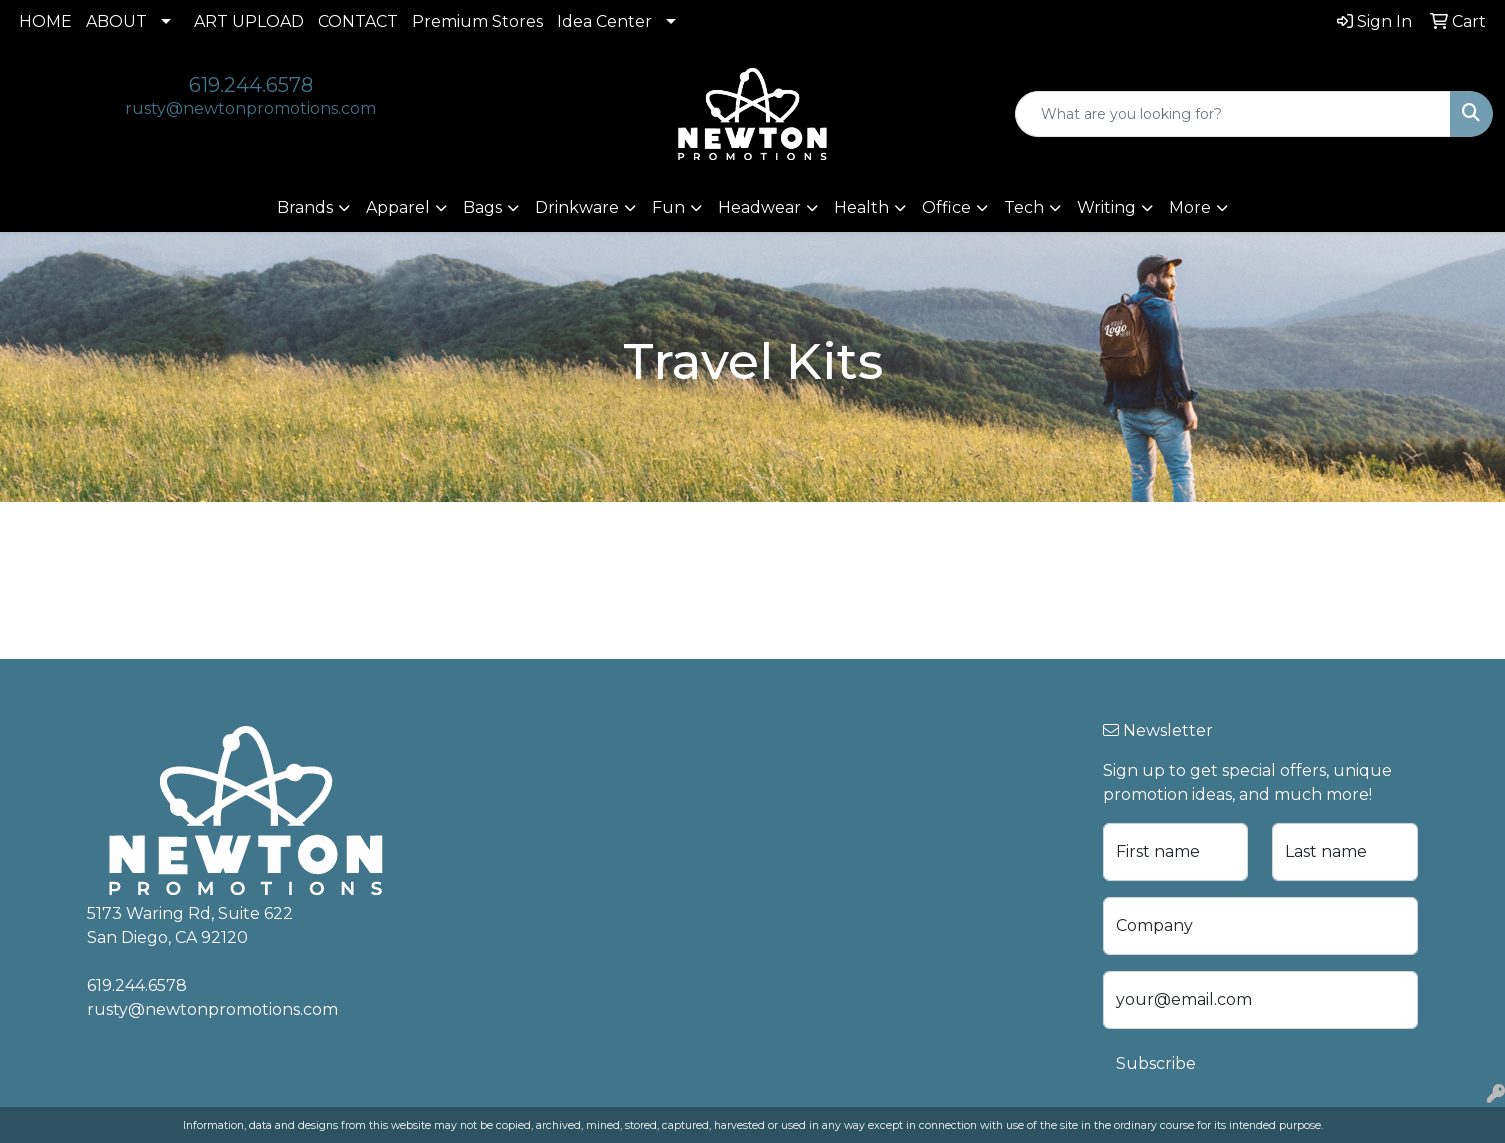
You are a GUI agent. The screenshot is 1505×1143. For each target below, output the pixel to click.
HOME (45, 21)
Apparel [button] (398, 207)
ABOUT (116, 21)
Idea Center (604, 21)
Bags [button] (482, 207)
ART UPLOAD (249, 21)
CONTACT (358, 21)
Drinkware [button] (577, 207)
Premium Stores (477, 21)
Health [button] (861, 207)
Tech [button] (1024, 207)
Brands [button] (305, 207)
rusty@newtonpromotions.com (250, 108)
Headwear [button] (759, 207)
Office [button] (946, 207)
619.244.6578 (251, 85)
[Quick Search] (1233, 114)
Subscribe (1156, 1063)
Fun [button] (668, 207)
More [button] (1190, 207)
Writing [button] (1106, 207)
